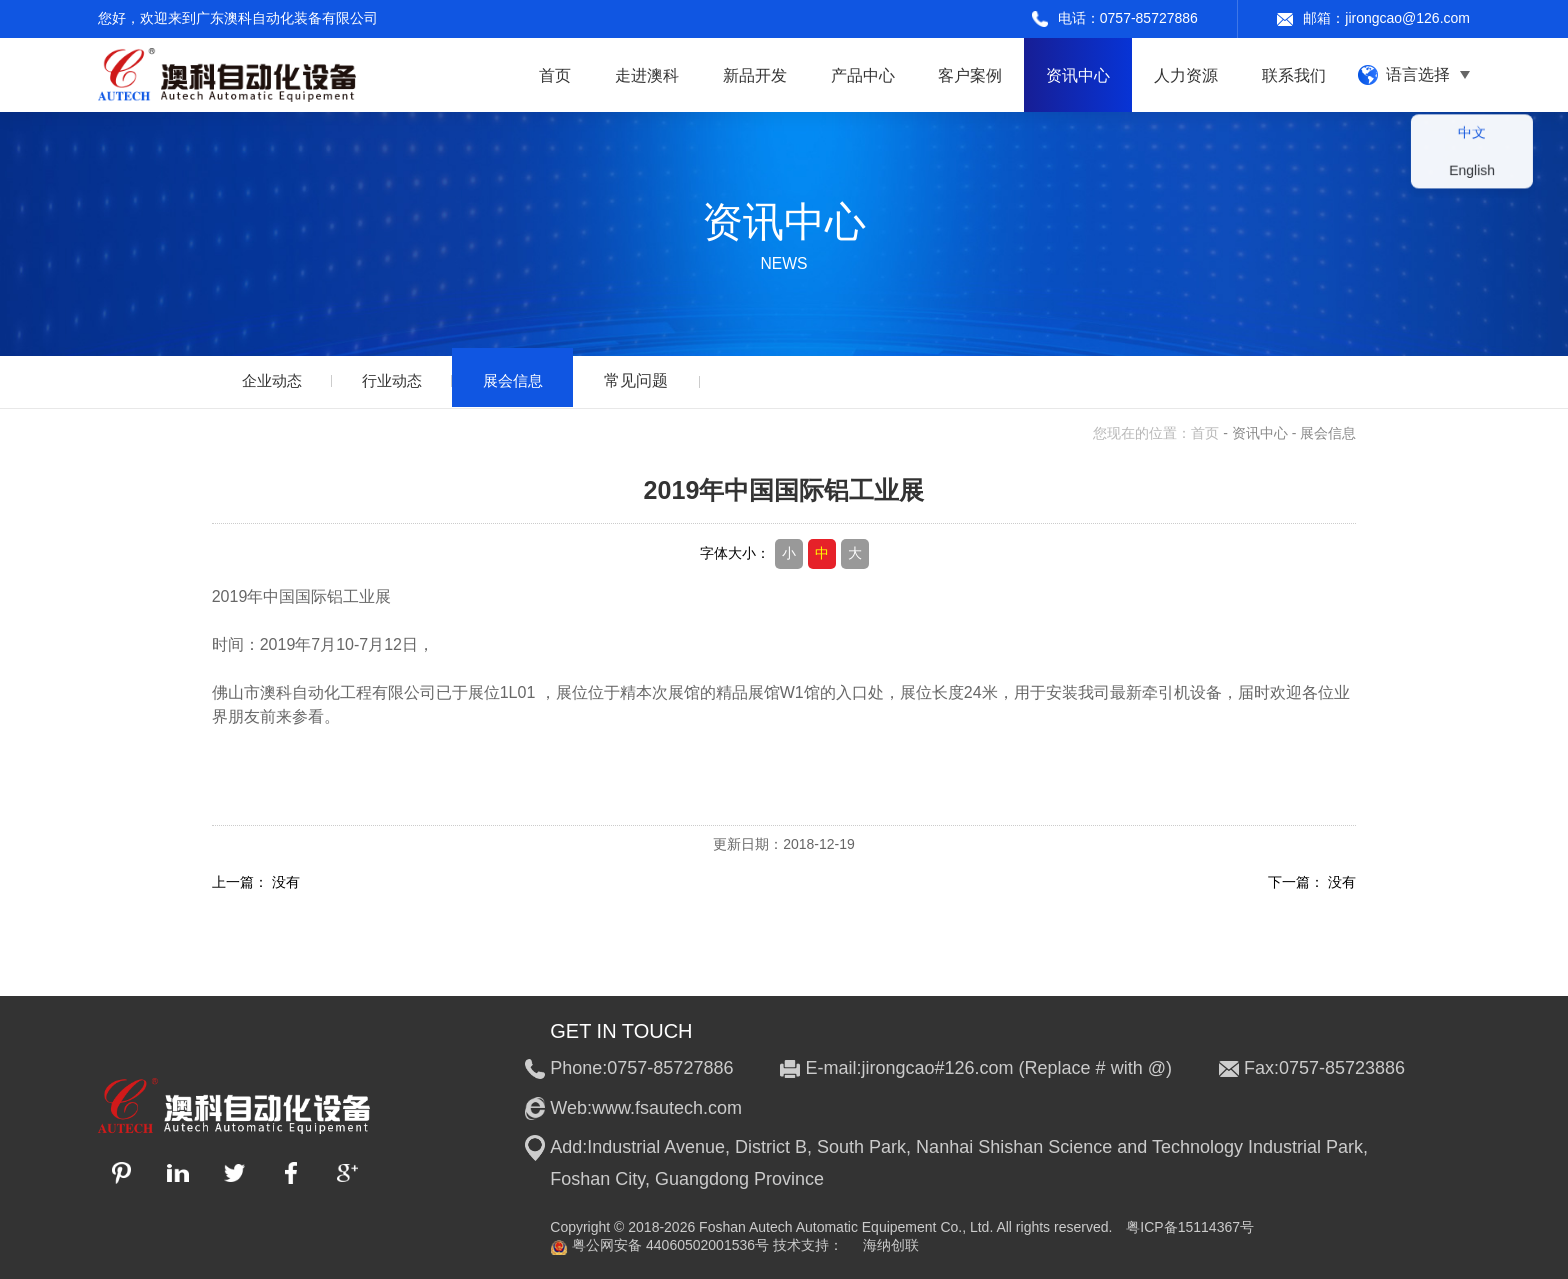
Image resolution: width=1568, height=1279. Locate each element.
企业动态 (275, 380)
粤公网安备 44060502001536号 (659, 1246)
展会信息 (528, 380)
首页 (1205, 433)
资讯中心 (1260, 433)
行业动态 (402, 380)
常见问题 (655, 380)
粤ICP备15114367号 (1190, 1227)
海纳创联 (891, 1245)
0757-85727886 (1149, 18)
